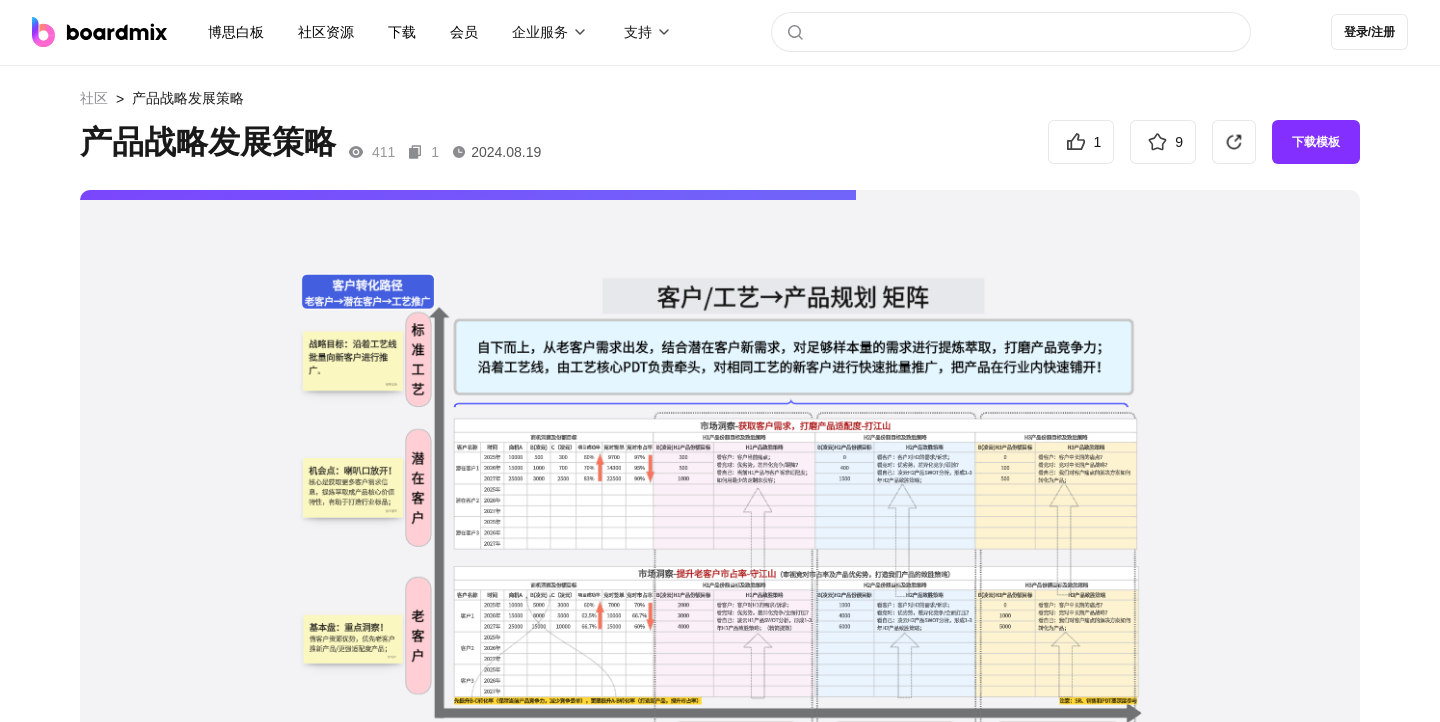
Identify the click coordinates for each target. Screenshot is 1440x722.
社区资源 (326, 32)
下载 (402, 32)
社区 (94, 98)
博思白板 (236, 32)
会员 (464, 32)
